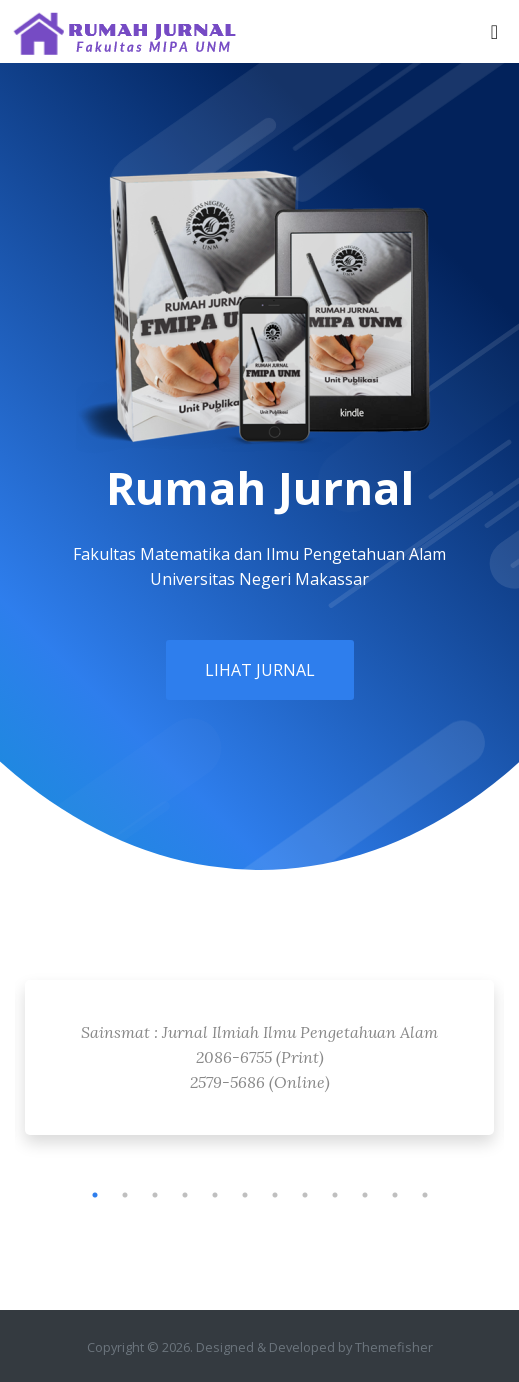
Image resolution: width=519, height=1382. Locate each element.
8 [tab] (305, 1195)
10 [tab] (365, 1195)
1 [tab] (95, 1195)
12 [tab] (425, 1195)
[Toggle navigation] (494, 32)
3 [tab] (155, 1195)
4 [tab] (185, 1195)
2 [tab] (125, 1195)
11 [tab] (395, 1195)
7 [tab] (275, 1195)
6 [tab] (245, 1195)
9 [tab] (335, 1195)
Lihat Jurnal (260, 670)
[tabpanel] (259, 1062)
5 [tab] (215, 1195)
